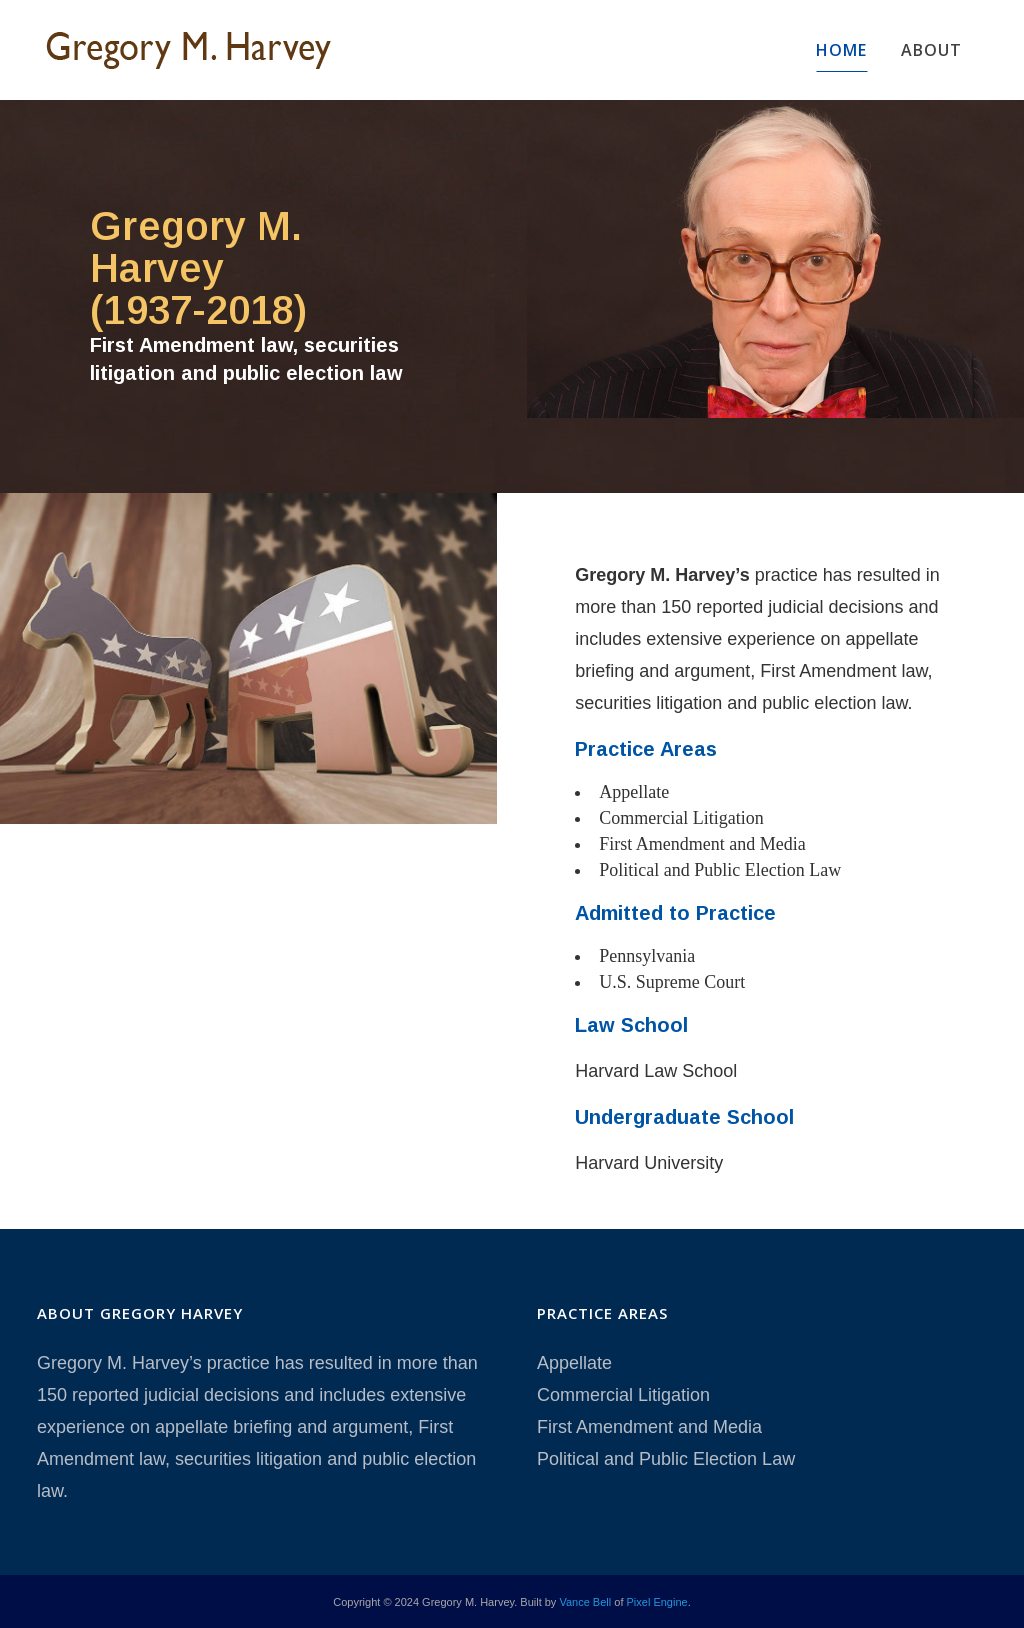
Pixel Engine (657, 1602)
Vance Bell (585, 1602)
